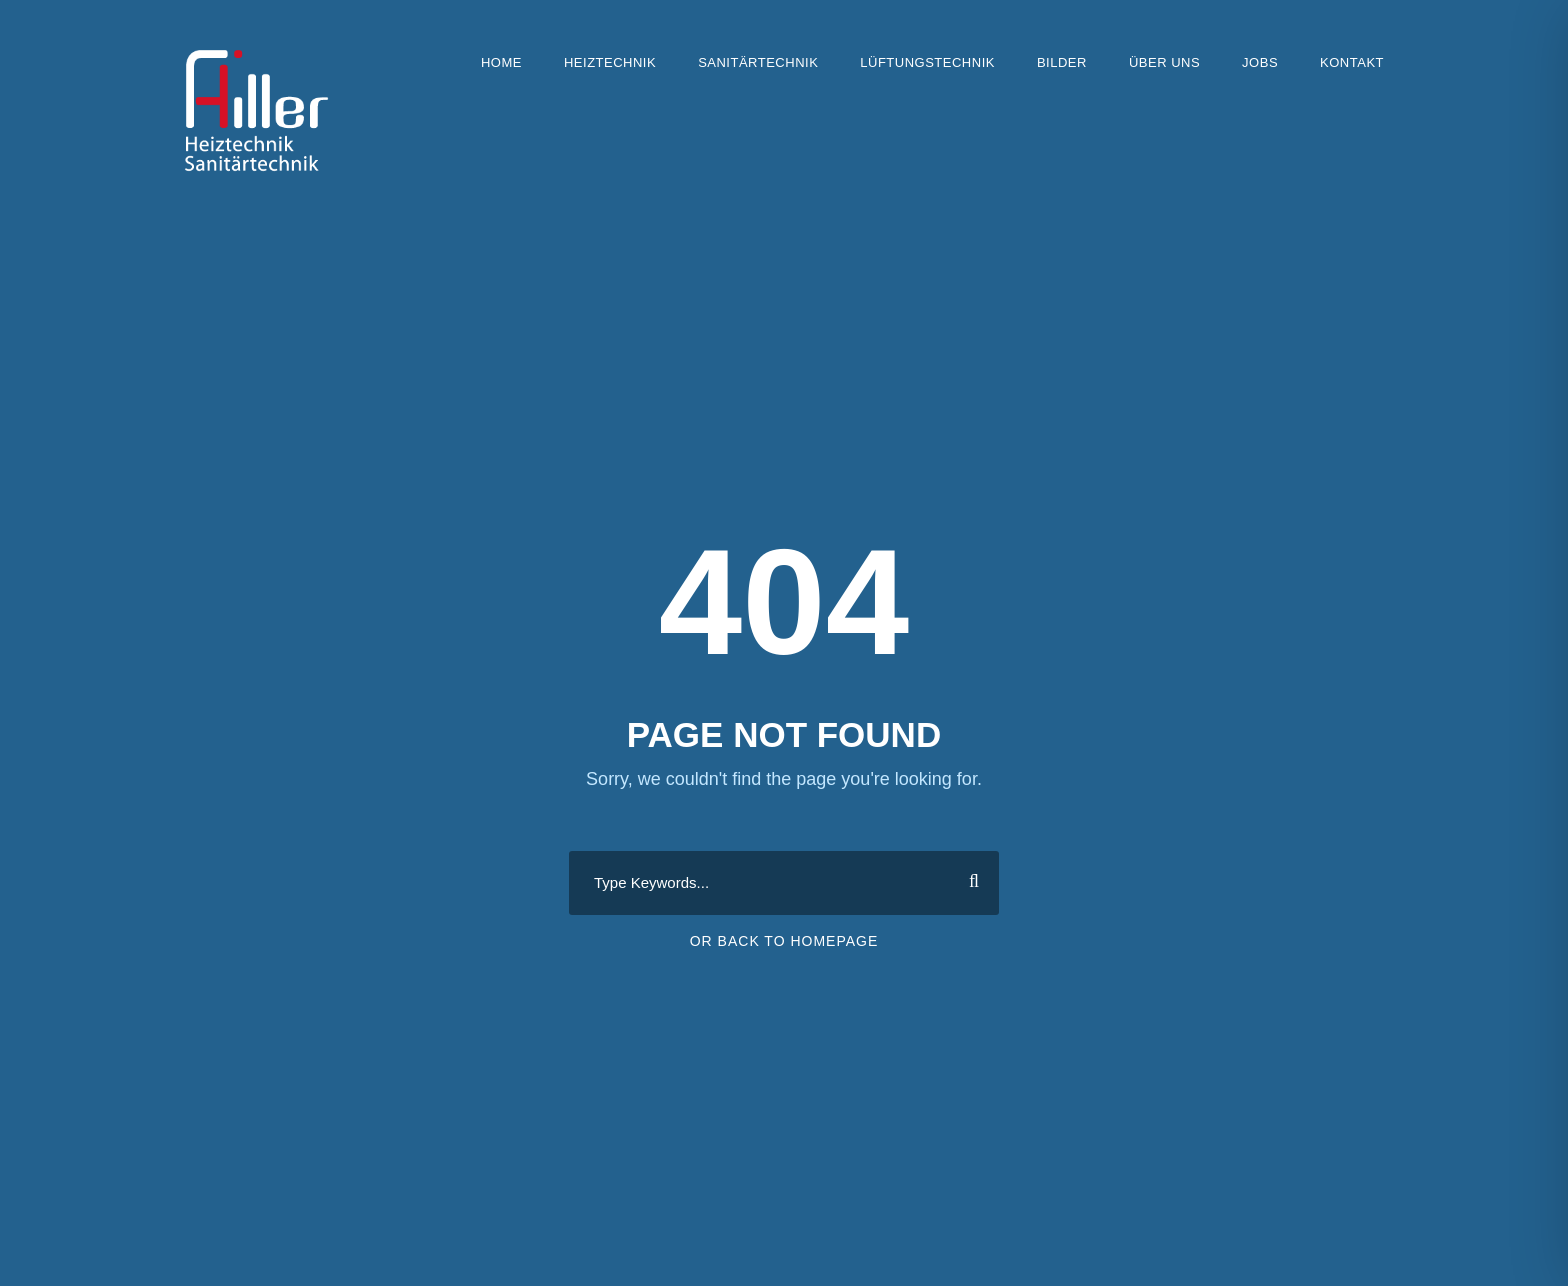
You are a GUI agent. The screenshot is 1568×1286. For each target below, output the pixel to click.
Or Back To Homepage (784, 941)
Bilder (1062, 62)
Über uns (1164, 62)
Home (501, 62)
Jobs (1260, 62)
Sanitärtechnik (758, 62)
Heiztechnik (610, 62)
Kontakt (1352, 62)
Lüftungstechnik (927, 62)
